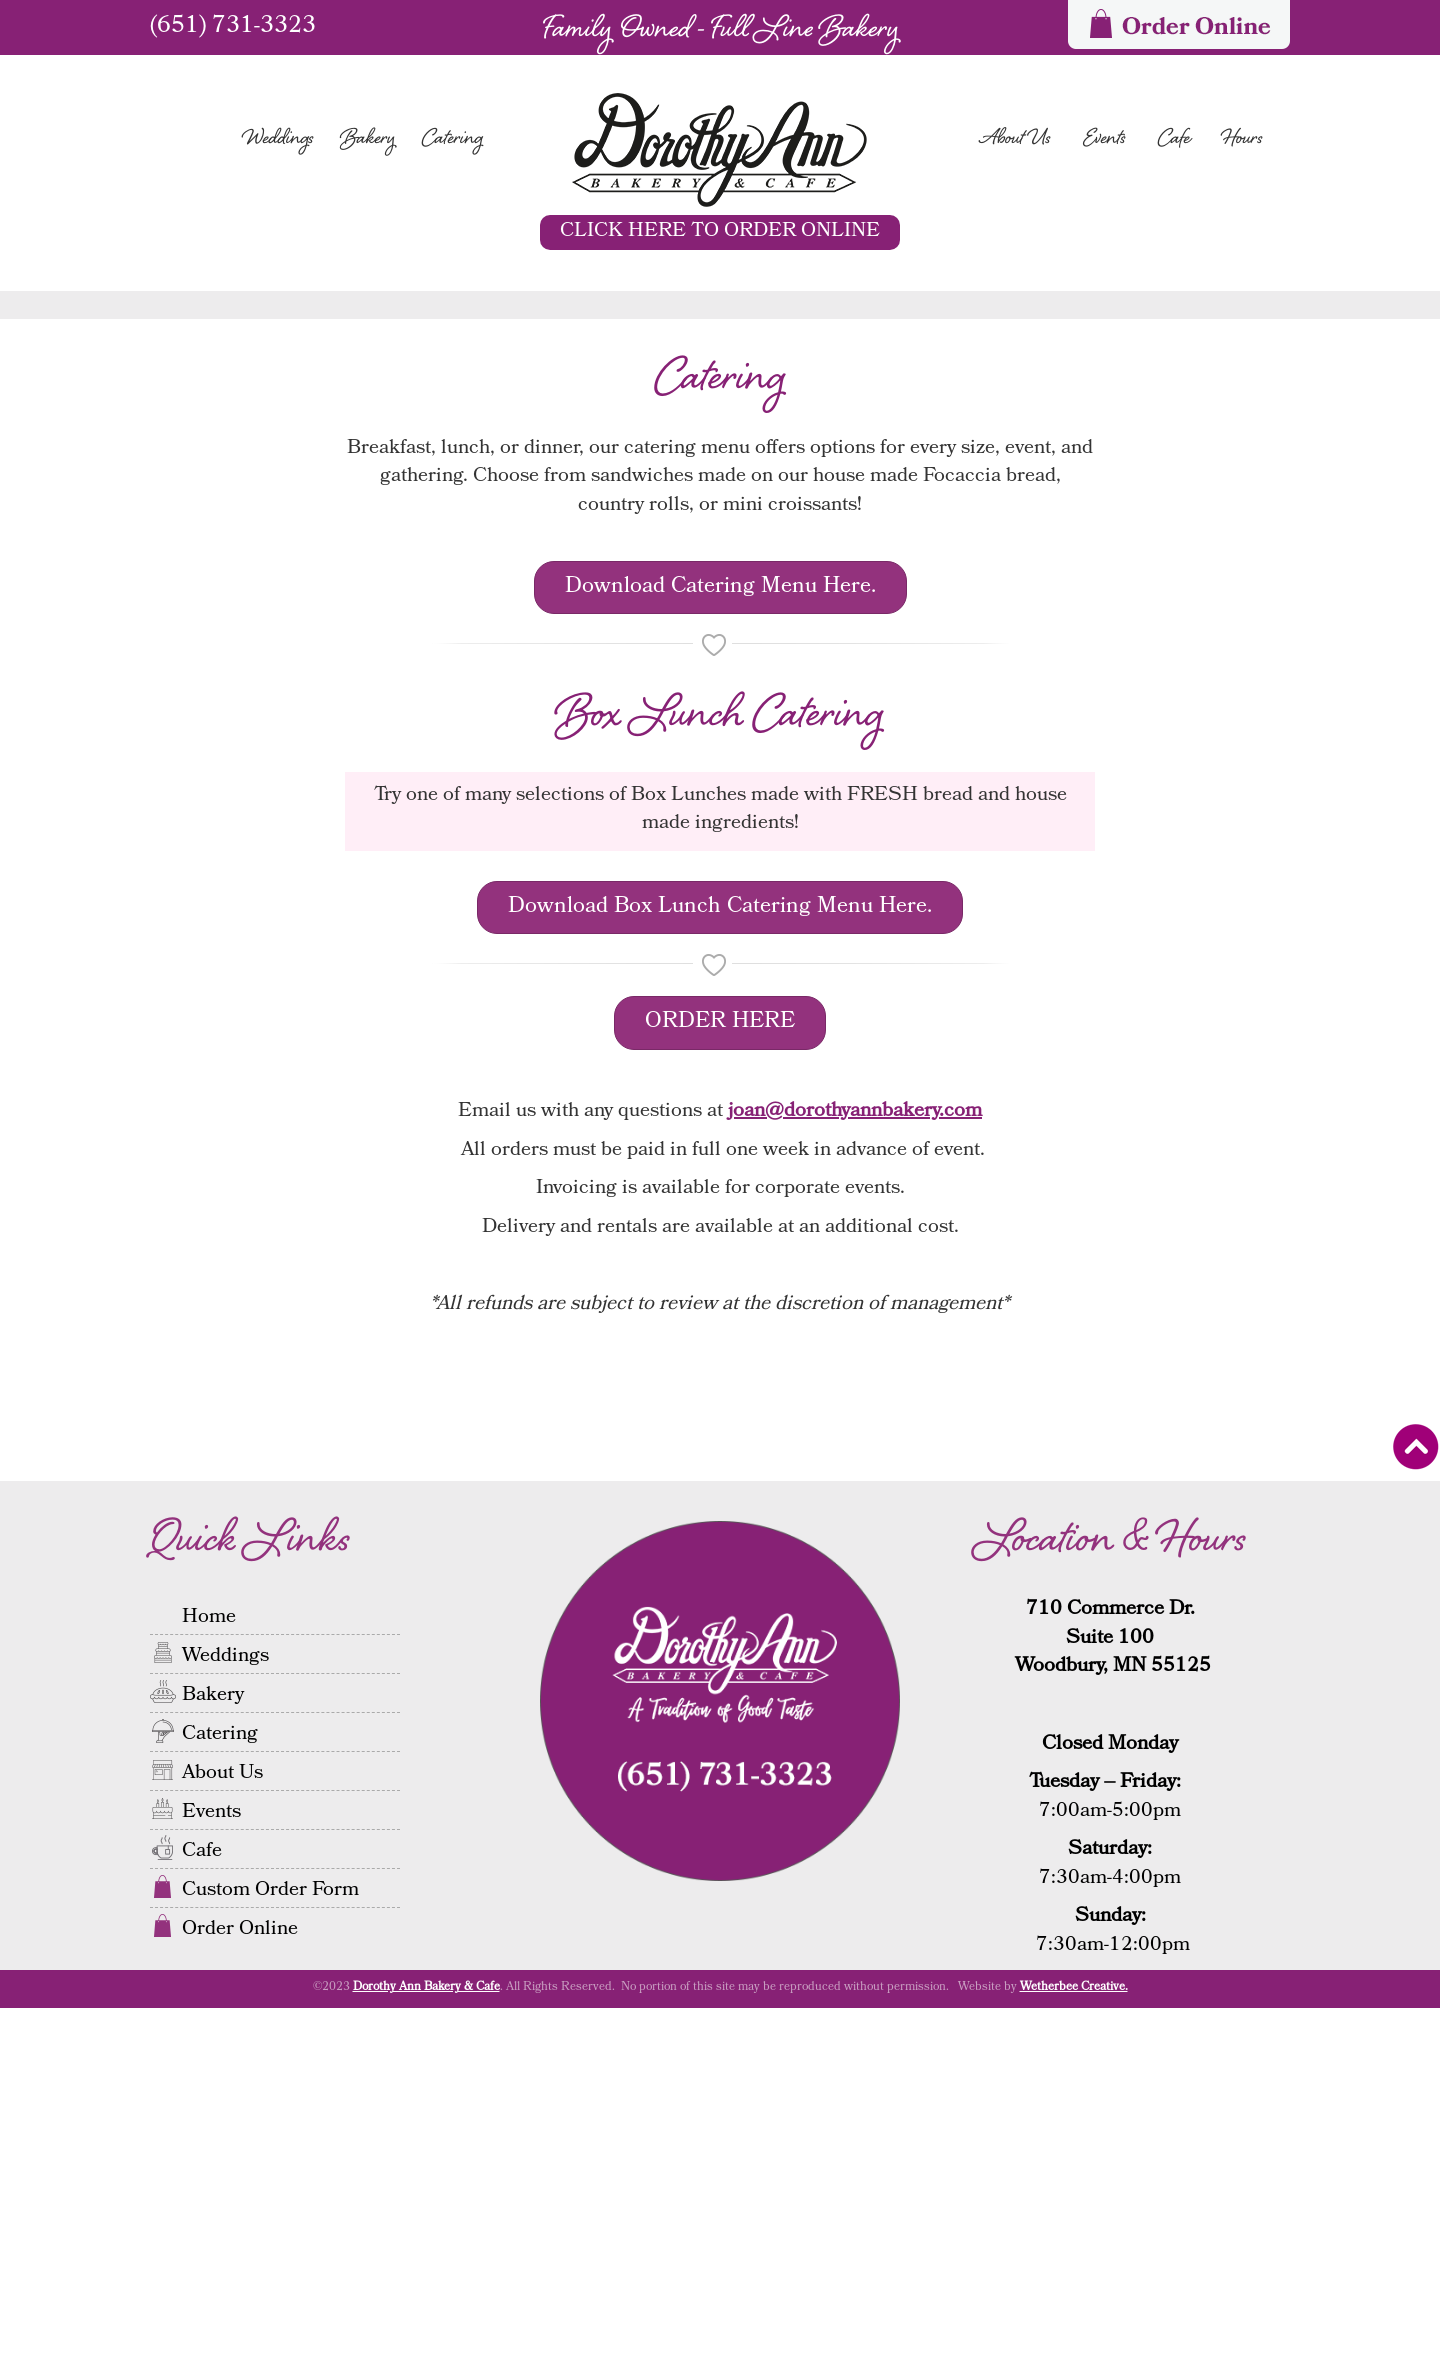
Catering (452, 140)
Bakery (368, 140)
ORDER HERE (720, 1372)
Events (1104, 140)
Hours (1242, 140)
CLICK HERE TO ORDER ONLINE (720, 232)
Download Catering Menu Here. (720, 936)
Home (209, 1965)
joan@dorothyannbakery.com (855, 1462)
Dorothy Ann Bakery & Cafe (426, 2338)
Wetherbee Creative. (1074, 2338)
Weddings (278, 140)
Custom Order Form (270, 2238)
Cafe (1174, 140)
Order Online (240, 2277)
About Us (1015, 140)
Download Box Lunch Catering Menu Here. (720, 1256)
